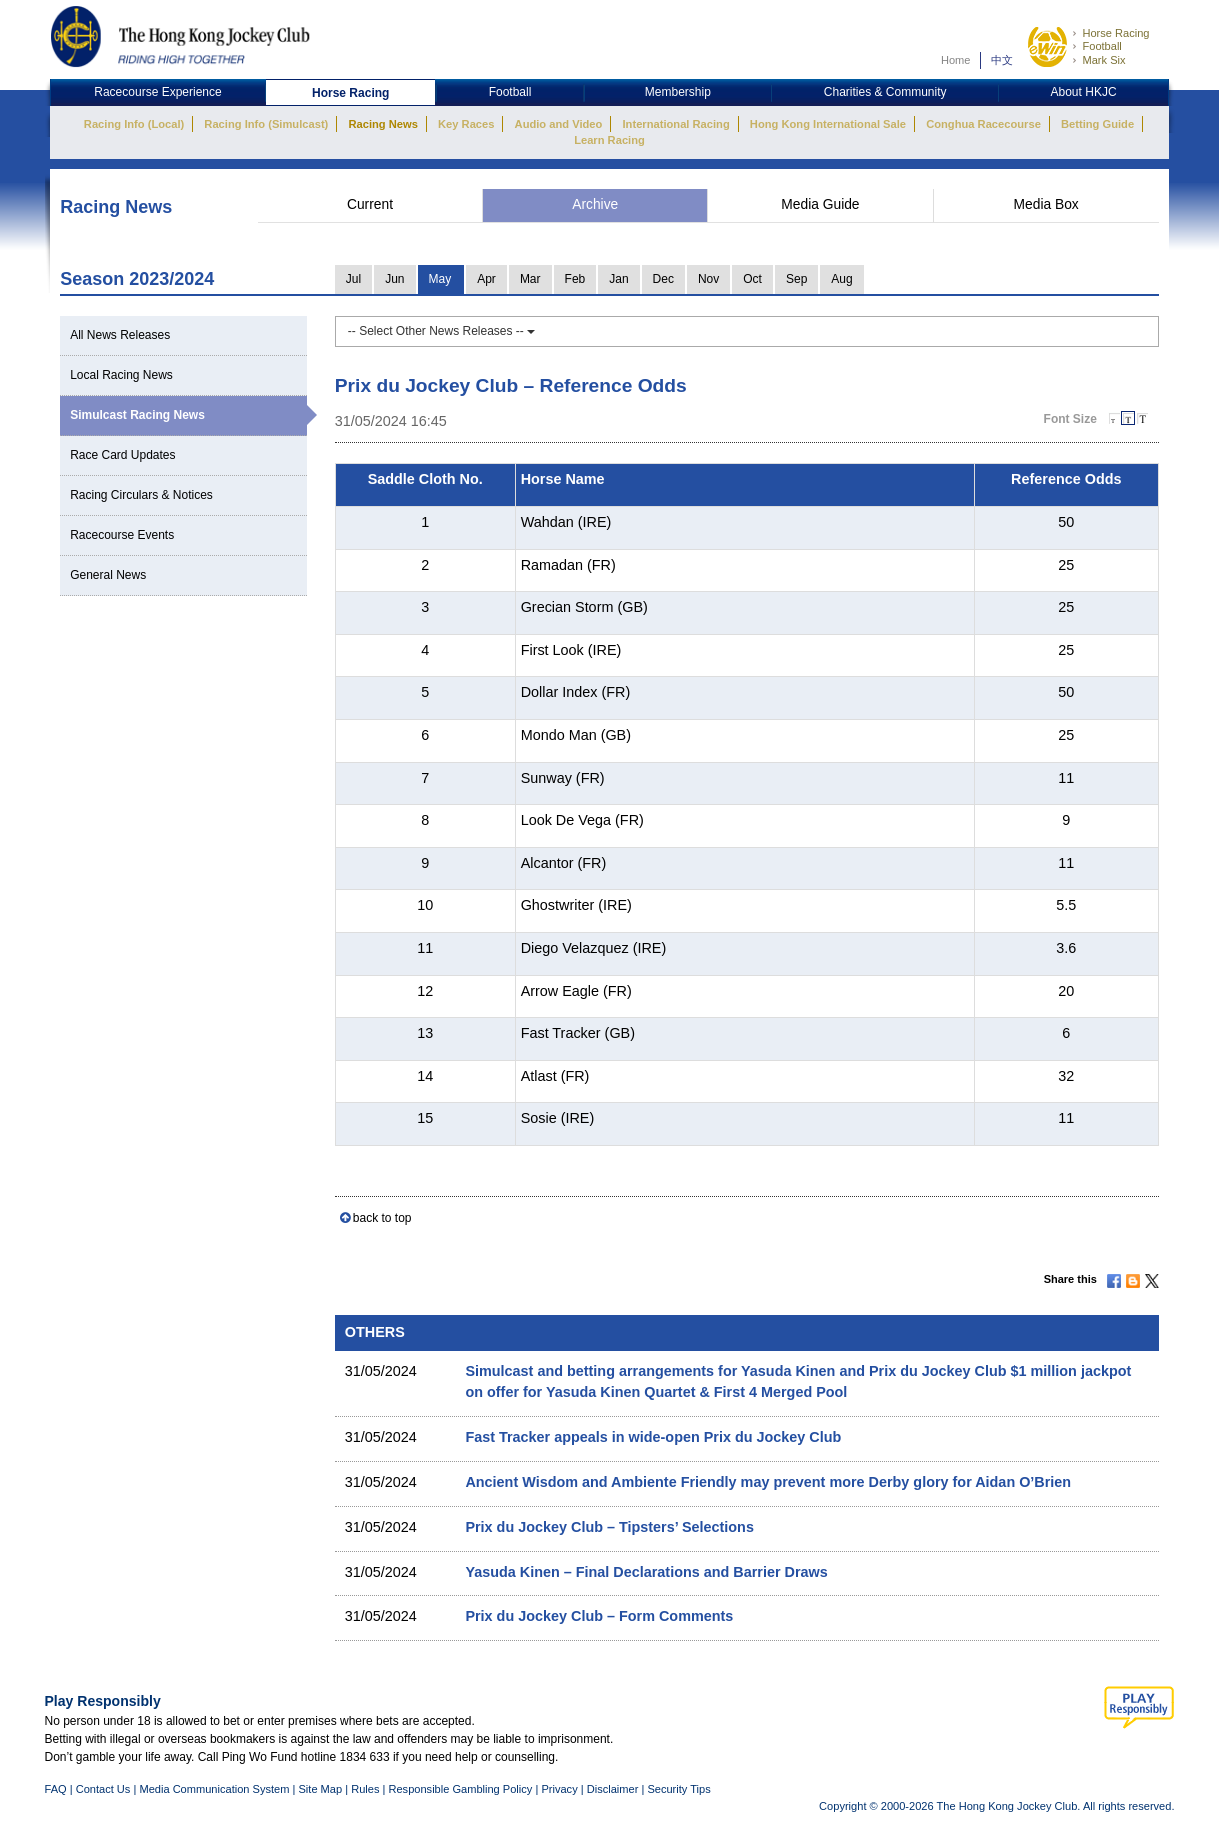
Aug (841, 279)
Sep (796, 279)
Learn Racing (609, 140)
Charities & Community (885, 92)
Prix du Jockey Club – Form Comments (599, 1616)
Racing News (382, 124)
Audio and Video (559, 124)
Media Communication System (214, 1789)
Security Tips (678, 1789)
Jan (618, 279)
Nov (708, 279)
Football (1101, 46)
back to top (382, 1218)
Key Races (466, 124)
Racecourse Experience (157, 92)
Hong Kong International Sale (828, 124)
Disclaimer (613, 1789)
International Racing (676, 124)
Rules (366, 1789)
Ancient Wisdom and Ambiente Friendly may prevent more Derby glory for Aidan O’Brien (768, 1482)
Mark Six (1103, 60)
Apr (486, 279)
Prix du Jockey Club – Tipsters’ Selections (609, 1527)
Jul (353, 279)
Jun (394, 279)
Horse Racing (1115, 33)
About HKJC (1084, 92)
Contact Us (103, 1789)
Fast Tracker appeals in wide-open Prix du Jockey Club (653, 1437)
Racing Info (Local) (134, 124)
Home (956, 60)
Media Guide (820, 204)
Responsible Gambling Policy (460, 1789)
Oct (752, 279)
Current (370, 204)
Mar (530, 279)
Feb (575, 279)
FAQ (56, 1789)
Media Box (1046, 204)
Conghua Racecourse (983, 124)
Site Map (320, 1789)
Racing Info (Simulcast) (266, 124)
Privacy (559, 1789)
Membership (678, 92)
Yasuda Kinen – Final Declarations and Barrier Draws (646, 1572)
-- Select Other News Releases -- (441, 331)
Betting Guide (1097, 124)
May (440, 279)
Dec (663, 279)
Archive (595, 204)
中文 (1002, 60)
